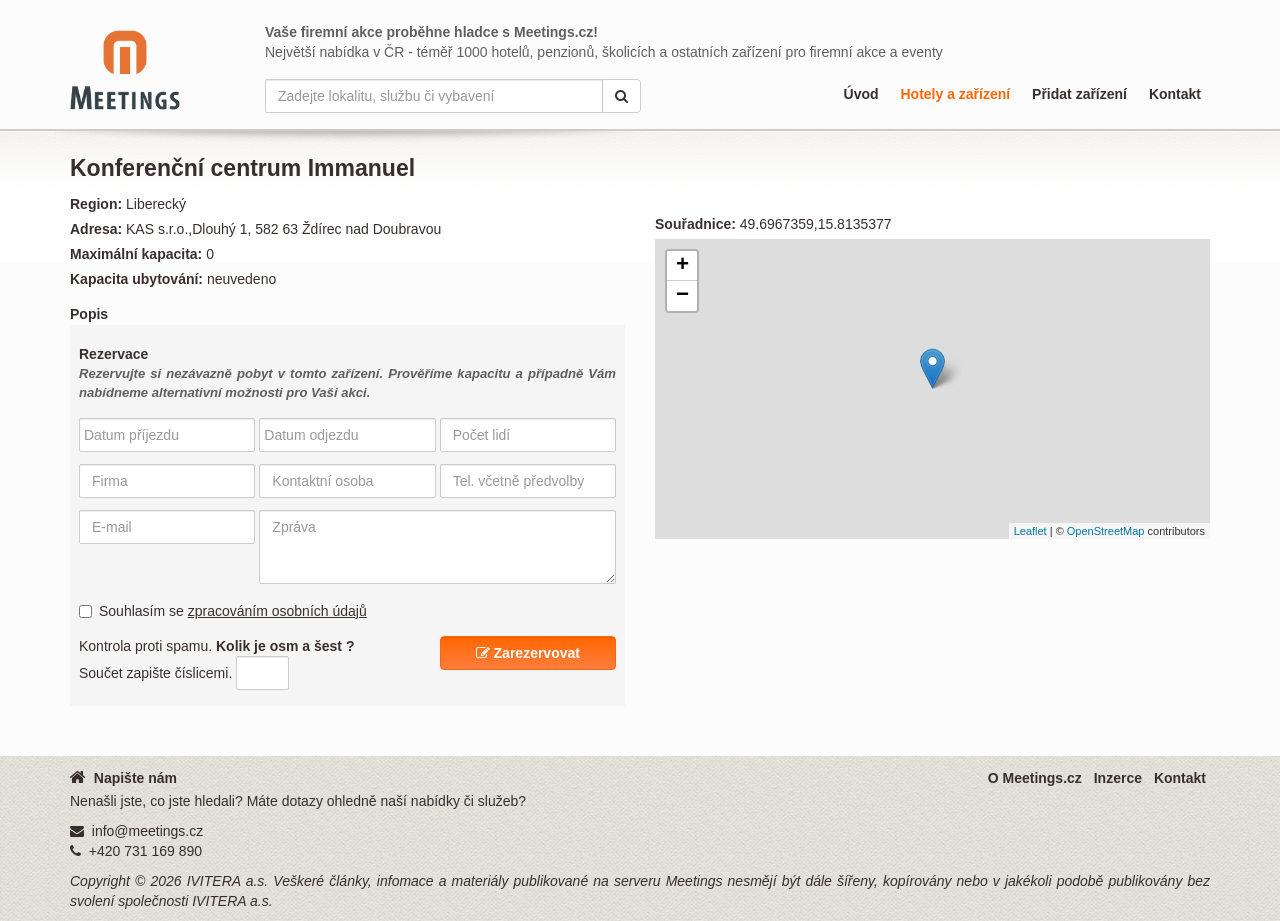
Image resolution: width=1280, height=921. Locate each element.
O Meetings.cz (1035, 778)
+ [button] (682, 266)
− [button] (682, 296)
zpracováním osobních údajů (277, 611)
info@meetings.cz (147, 831)
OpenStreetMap (1106, 531)
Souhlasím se (223, 611)
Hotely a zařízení (955, 94)
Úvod (861, 94)
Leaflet (1030, 531)
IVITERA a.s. (228, 881)
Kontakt (1175, 94)
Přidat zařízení (1079, 94)
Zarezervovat (528, 653)
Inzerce (1118, 778)
